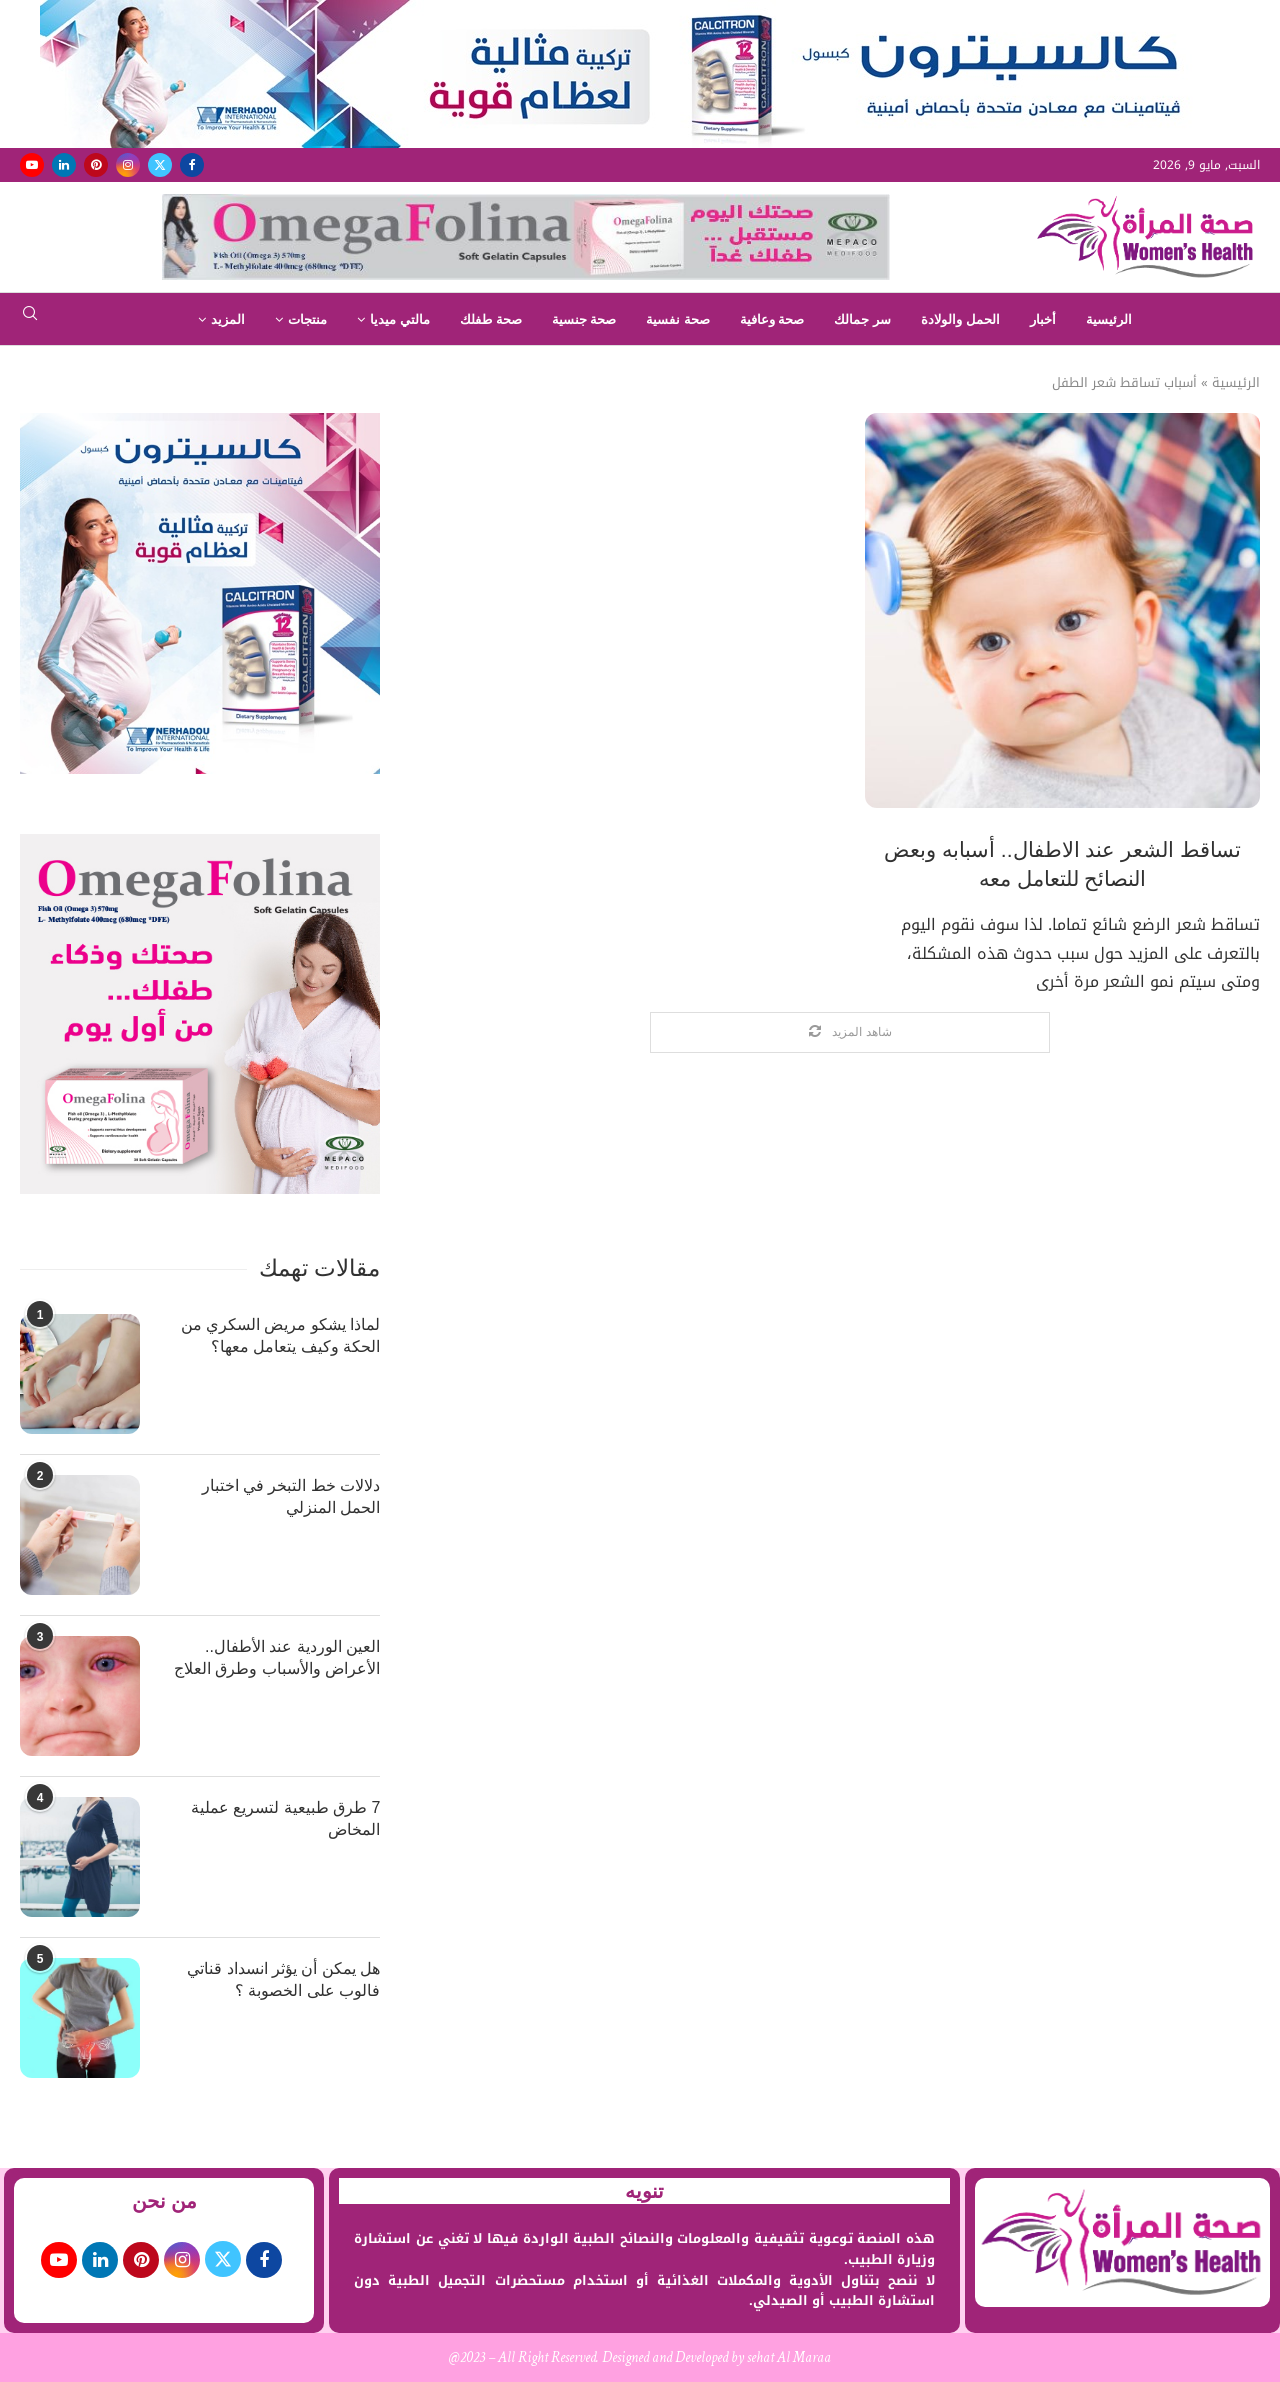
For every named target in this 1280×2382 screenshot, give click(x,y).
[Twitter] (160, 165)
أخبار (1043, 319)
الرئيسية (1109, 319)
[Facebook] (192, 165)
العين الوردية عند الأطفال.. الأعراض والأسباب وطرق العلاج (277, 1657)
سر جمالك (862, 319)
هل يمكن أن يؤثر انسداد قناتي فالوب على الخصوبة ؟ (283, 1979)
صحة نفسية (678, 319)
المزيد (228, 319)
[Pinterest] (96, 165)
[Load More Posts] (850, 1032)
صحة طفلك (491, 319)
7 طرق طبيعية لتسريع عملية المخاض (286, 1818)
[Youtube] (32, 165)
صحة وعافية (772, 319)
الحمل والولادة (960, 319)
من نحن (165, 2201)
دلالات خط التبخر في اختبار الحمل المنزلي (291, 1496)
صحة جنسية (584, 319)
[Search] (30, 319)
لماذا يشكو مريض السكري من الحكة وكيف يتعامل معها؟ (281, 1335)
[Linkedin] (64, 165)
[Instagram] (128, 165)
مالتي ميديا (400, 319)
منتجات (307, 319)
